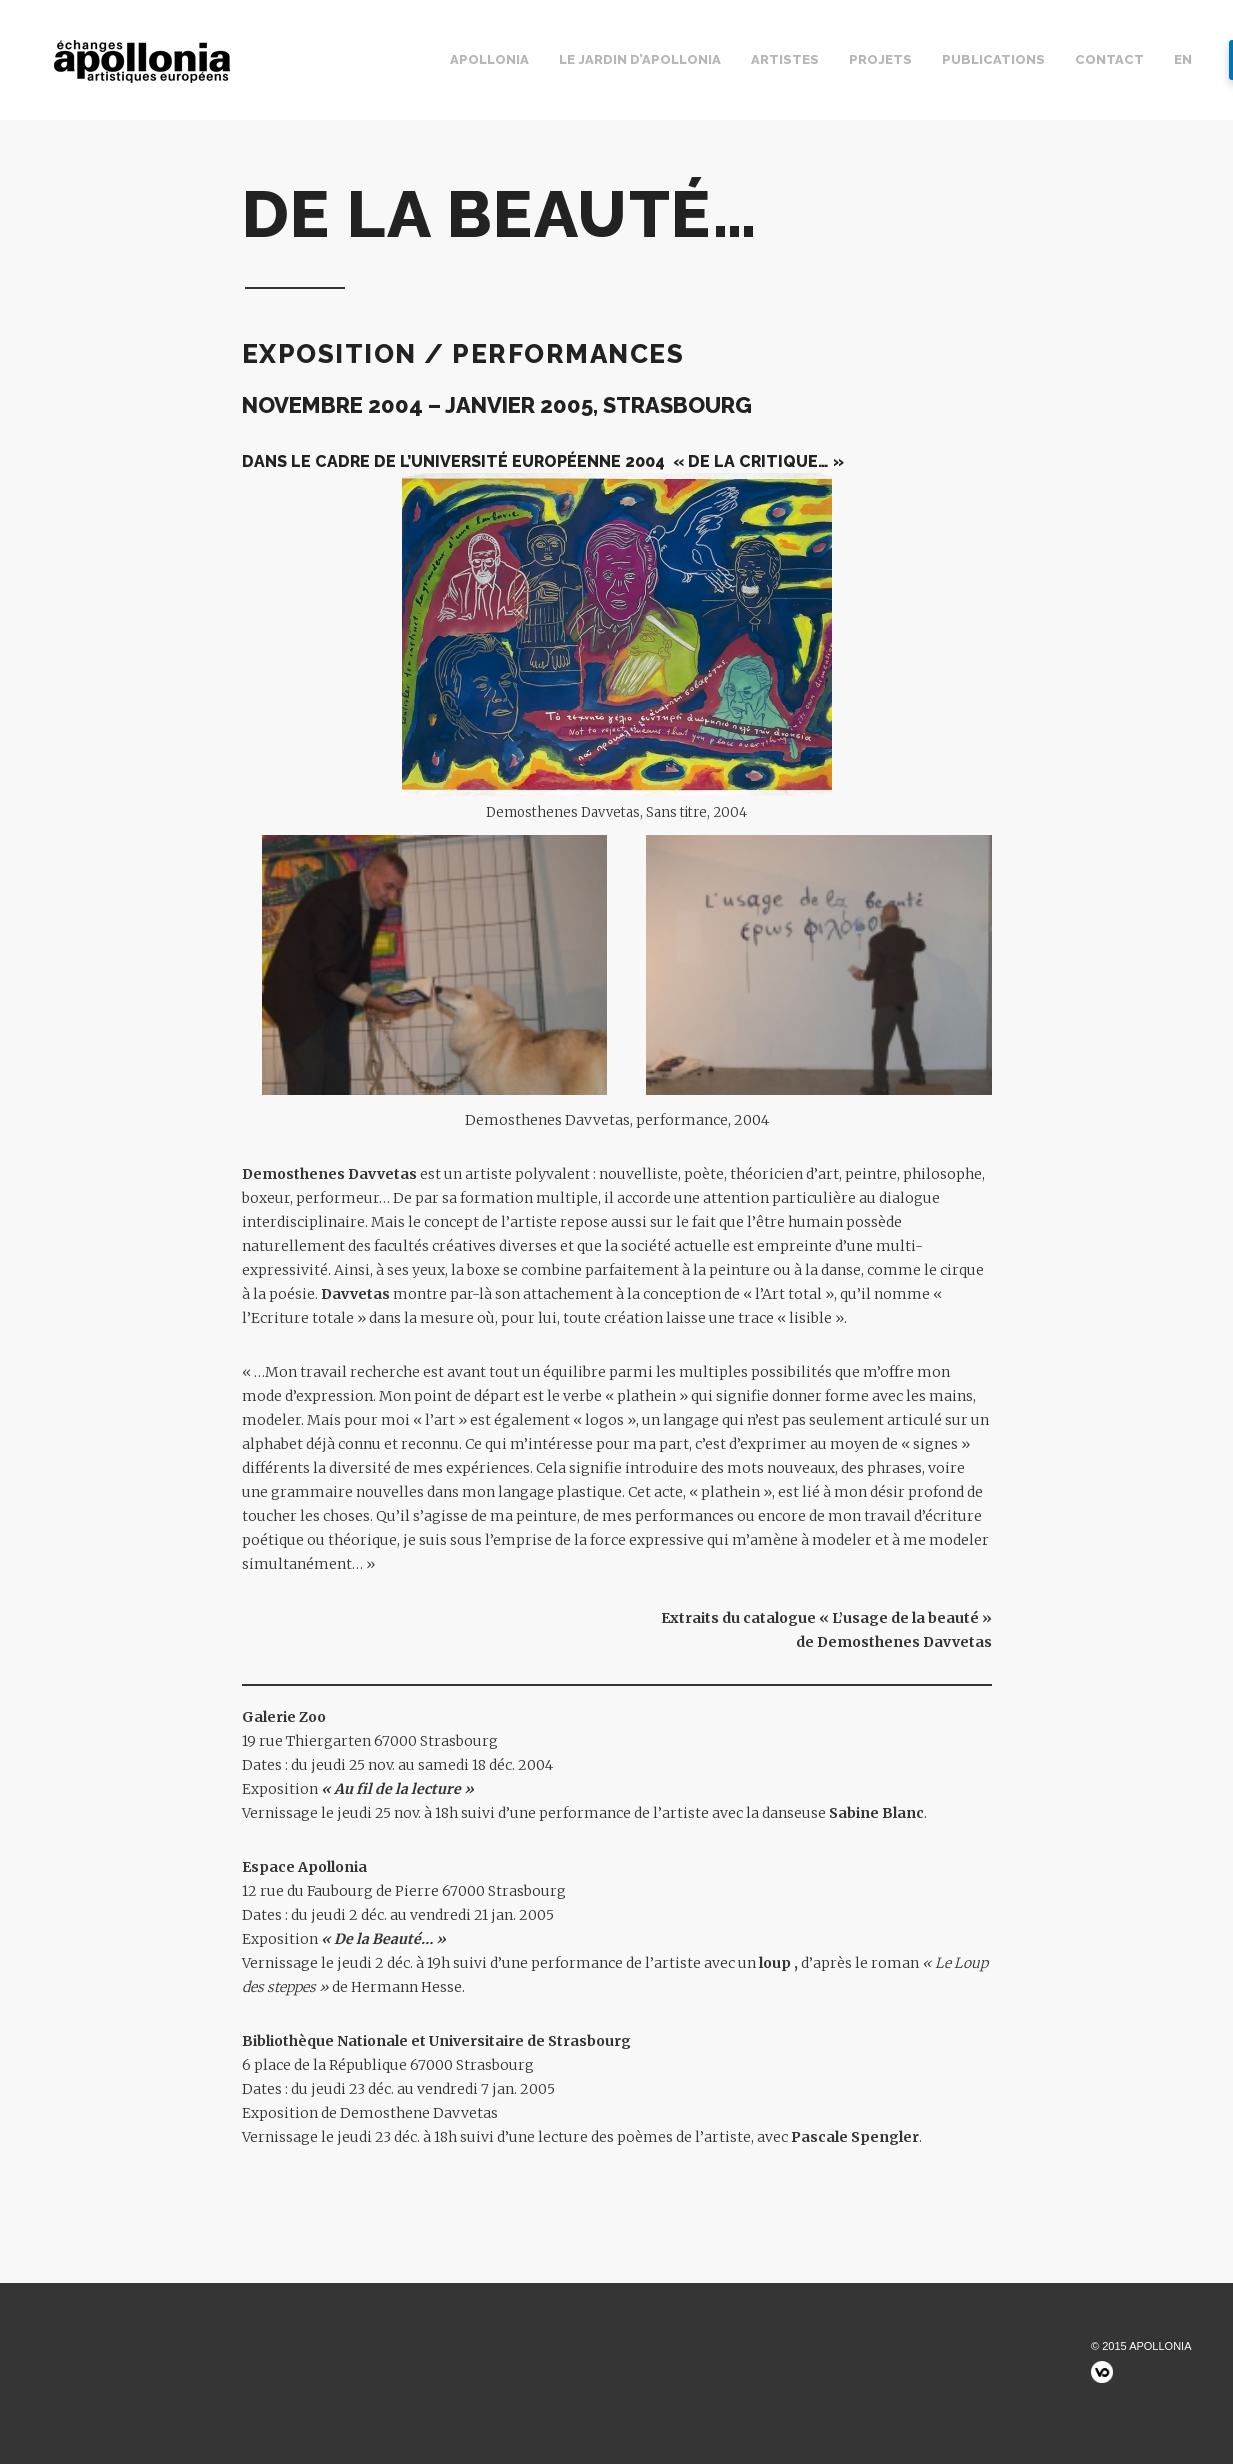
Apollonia (489, 59)
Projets (880, 59)
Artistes (785, 59)
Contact (1109, 59)
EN (1183, 59)
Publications (993, 59)
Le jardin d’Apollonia (640, 59)
